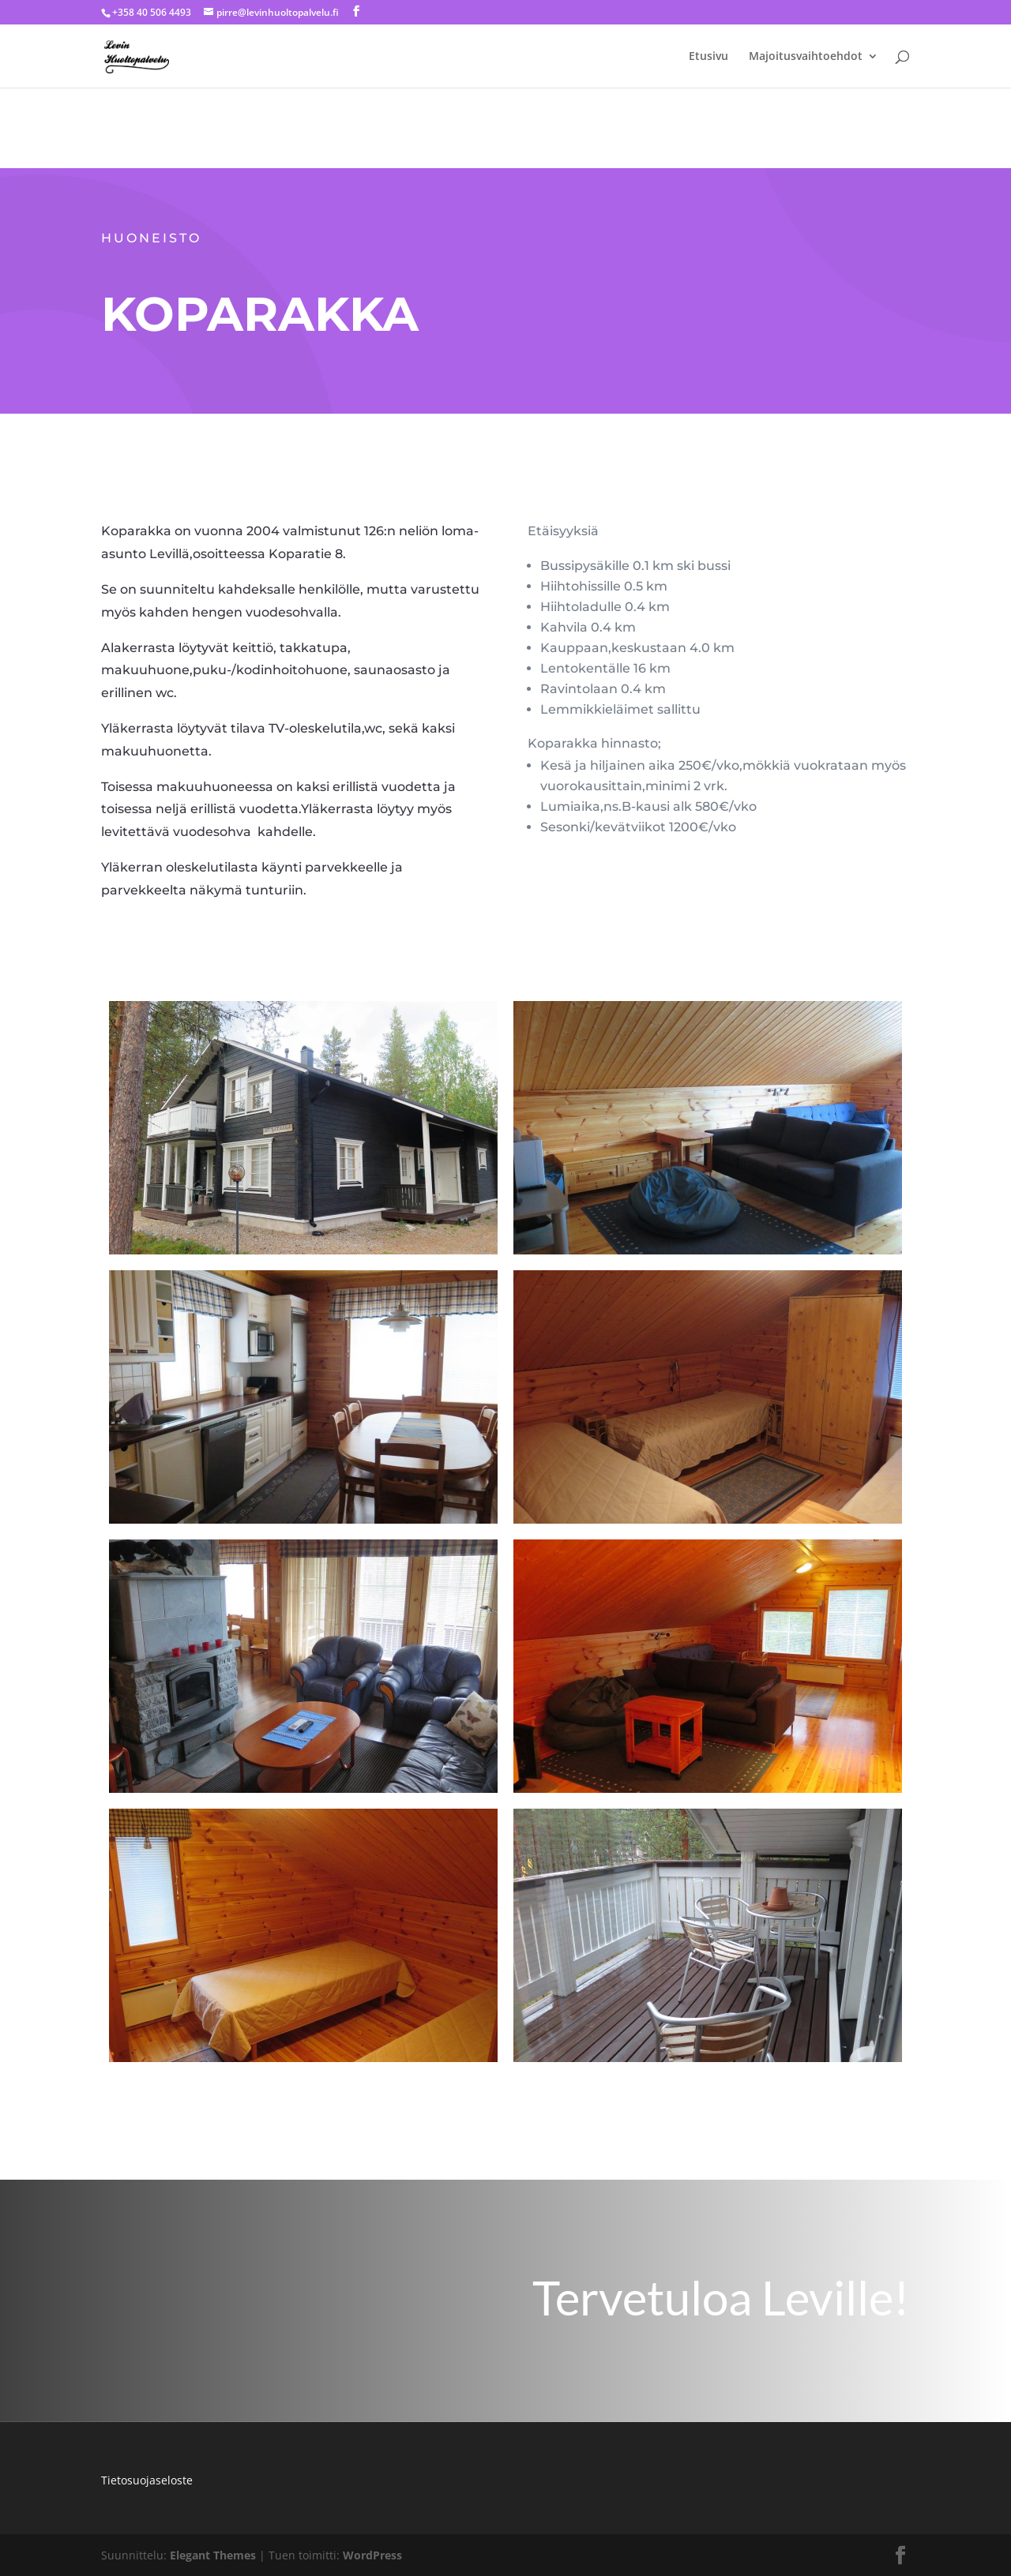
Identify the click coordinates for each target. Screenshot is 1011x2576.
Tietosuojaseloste (147, 2480)
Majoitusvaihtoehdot (806, 57)
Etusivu (708, 57)
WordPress (372, 2555)
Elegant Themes (213, 2555)
